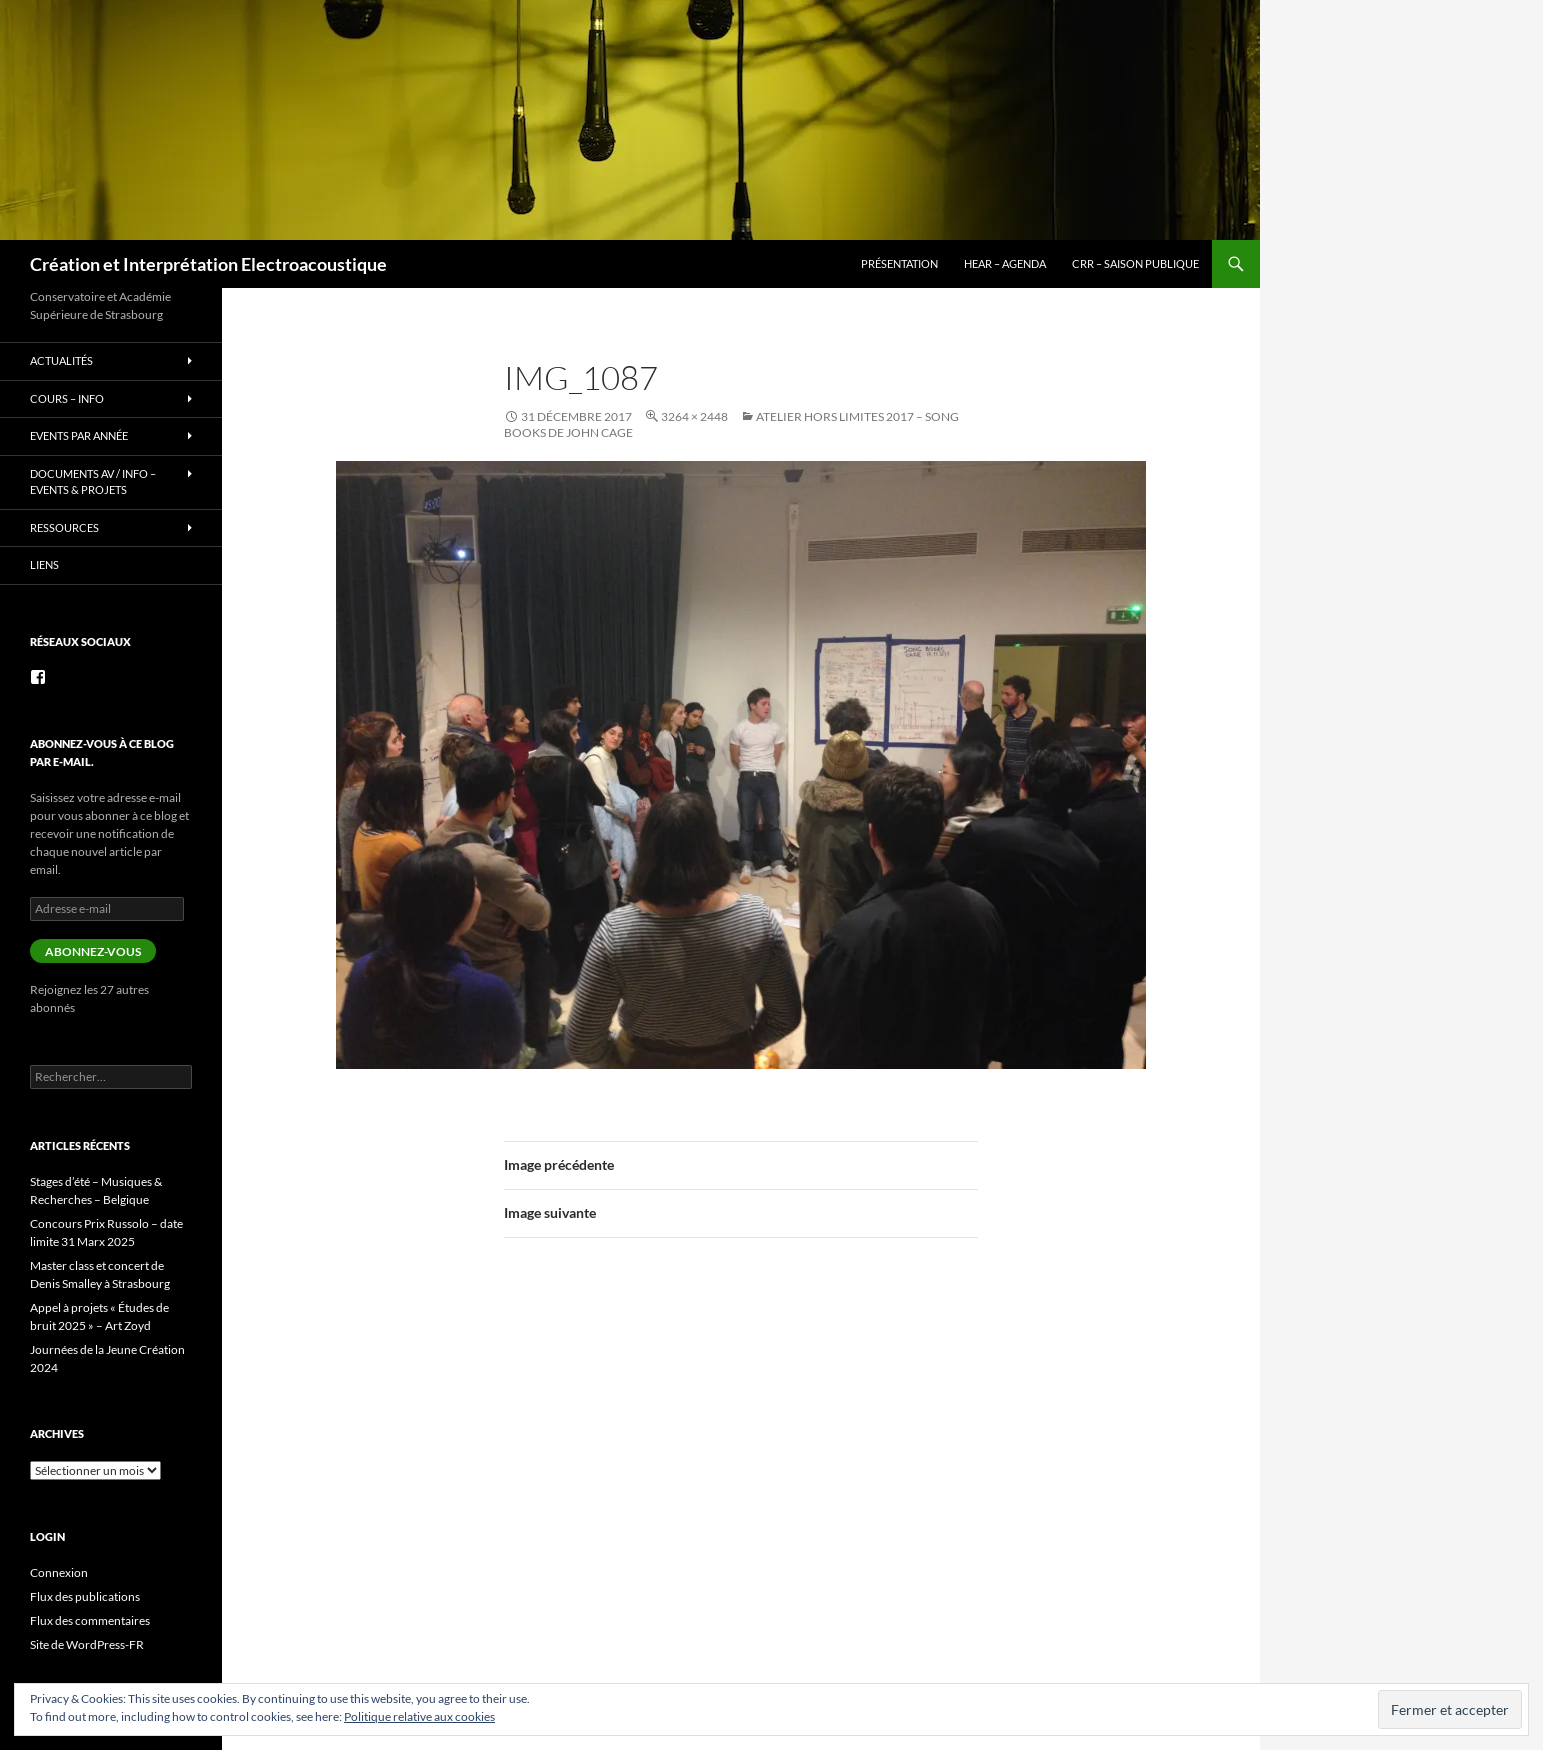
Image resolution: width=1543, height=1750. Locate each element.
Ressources (64, 527)
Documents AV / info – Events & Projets (93, 482)
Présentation (899, 263)
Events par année (79, 435)
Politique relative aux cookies (419, 1716)
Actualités (61, 360)
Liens (44, 564)
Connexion (59, 1572)
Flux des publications (85, 1596)
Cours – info (67, 398)
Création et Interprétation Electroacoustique (208, 264)
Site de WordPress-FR (87, 1644)
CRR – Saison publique (1135, 263)
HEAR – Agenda (1005, 263)
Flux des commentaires (90, 1620)
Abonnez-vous (93, 951)
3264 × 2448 (694, 416)
